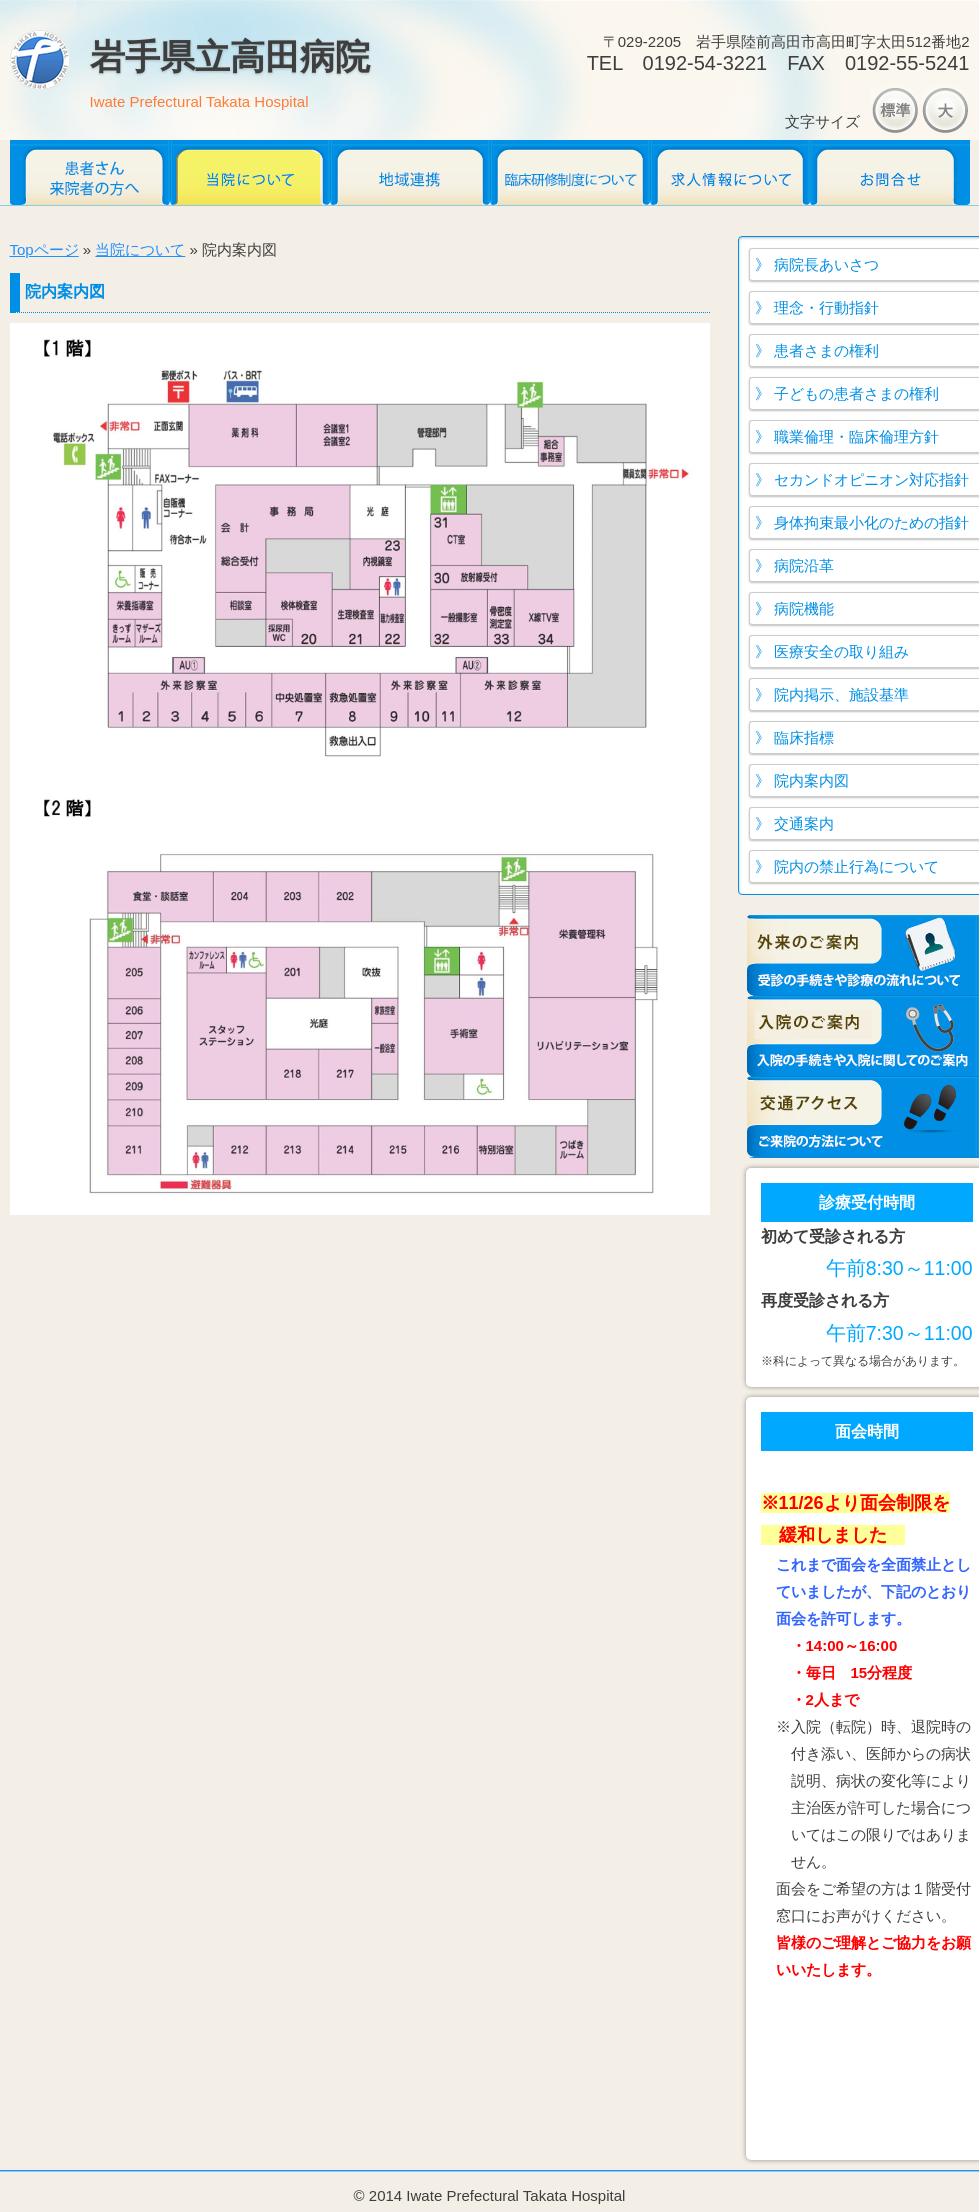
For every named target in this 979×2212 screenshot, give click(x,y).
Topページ (44, 249)
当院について (250, 172)
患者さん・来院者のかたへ (90, 172)
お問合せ (890, 172)
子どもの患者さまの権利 (856, 393)
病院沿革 (804, 565)
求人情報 (730, 172)
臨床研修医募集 (570, 172)
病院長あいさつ (826, 264)
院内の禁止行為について (856, 866)
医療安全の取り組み (841, 651)
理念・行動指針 (826, 307)
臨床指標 (804, 737)
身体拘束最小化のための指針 (871, 522)
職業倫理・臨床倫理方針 (856, 436)
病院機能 (804, 608)
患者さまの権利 (826, 350)
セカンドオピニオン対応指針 (871, 479)
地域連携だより (410, 172)
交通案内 (804, 823)
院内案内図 (811, 780)
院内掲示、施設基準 (841, 694)
